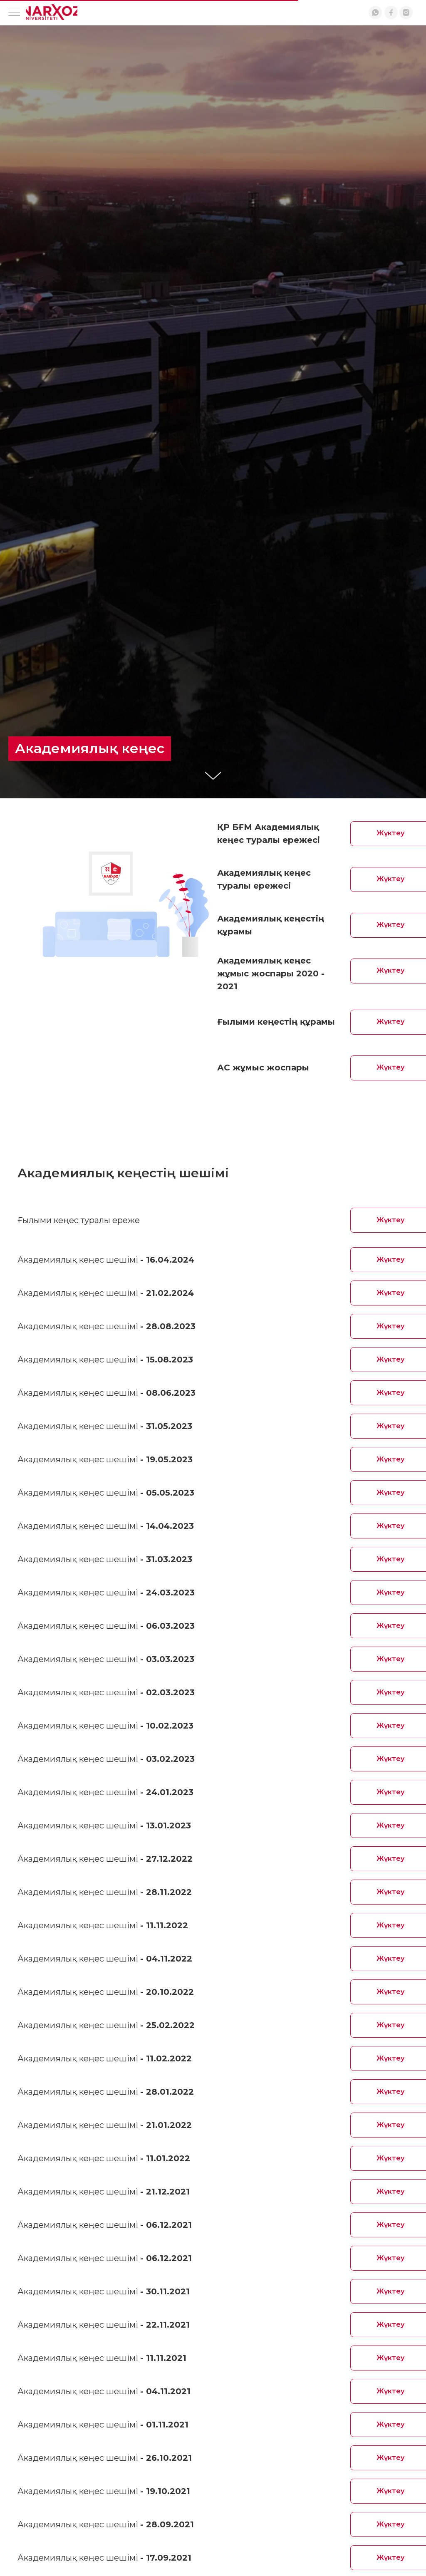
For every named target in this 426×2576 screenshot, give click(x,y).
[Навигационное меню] (14, 13)
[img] (51, 12)
